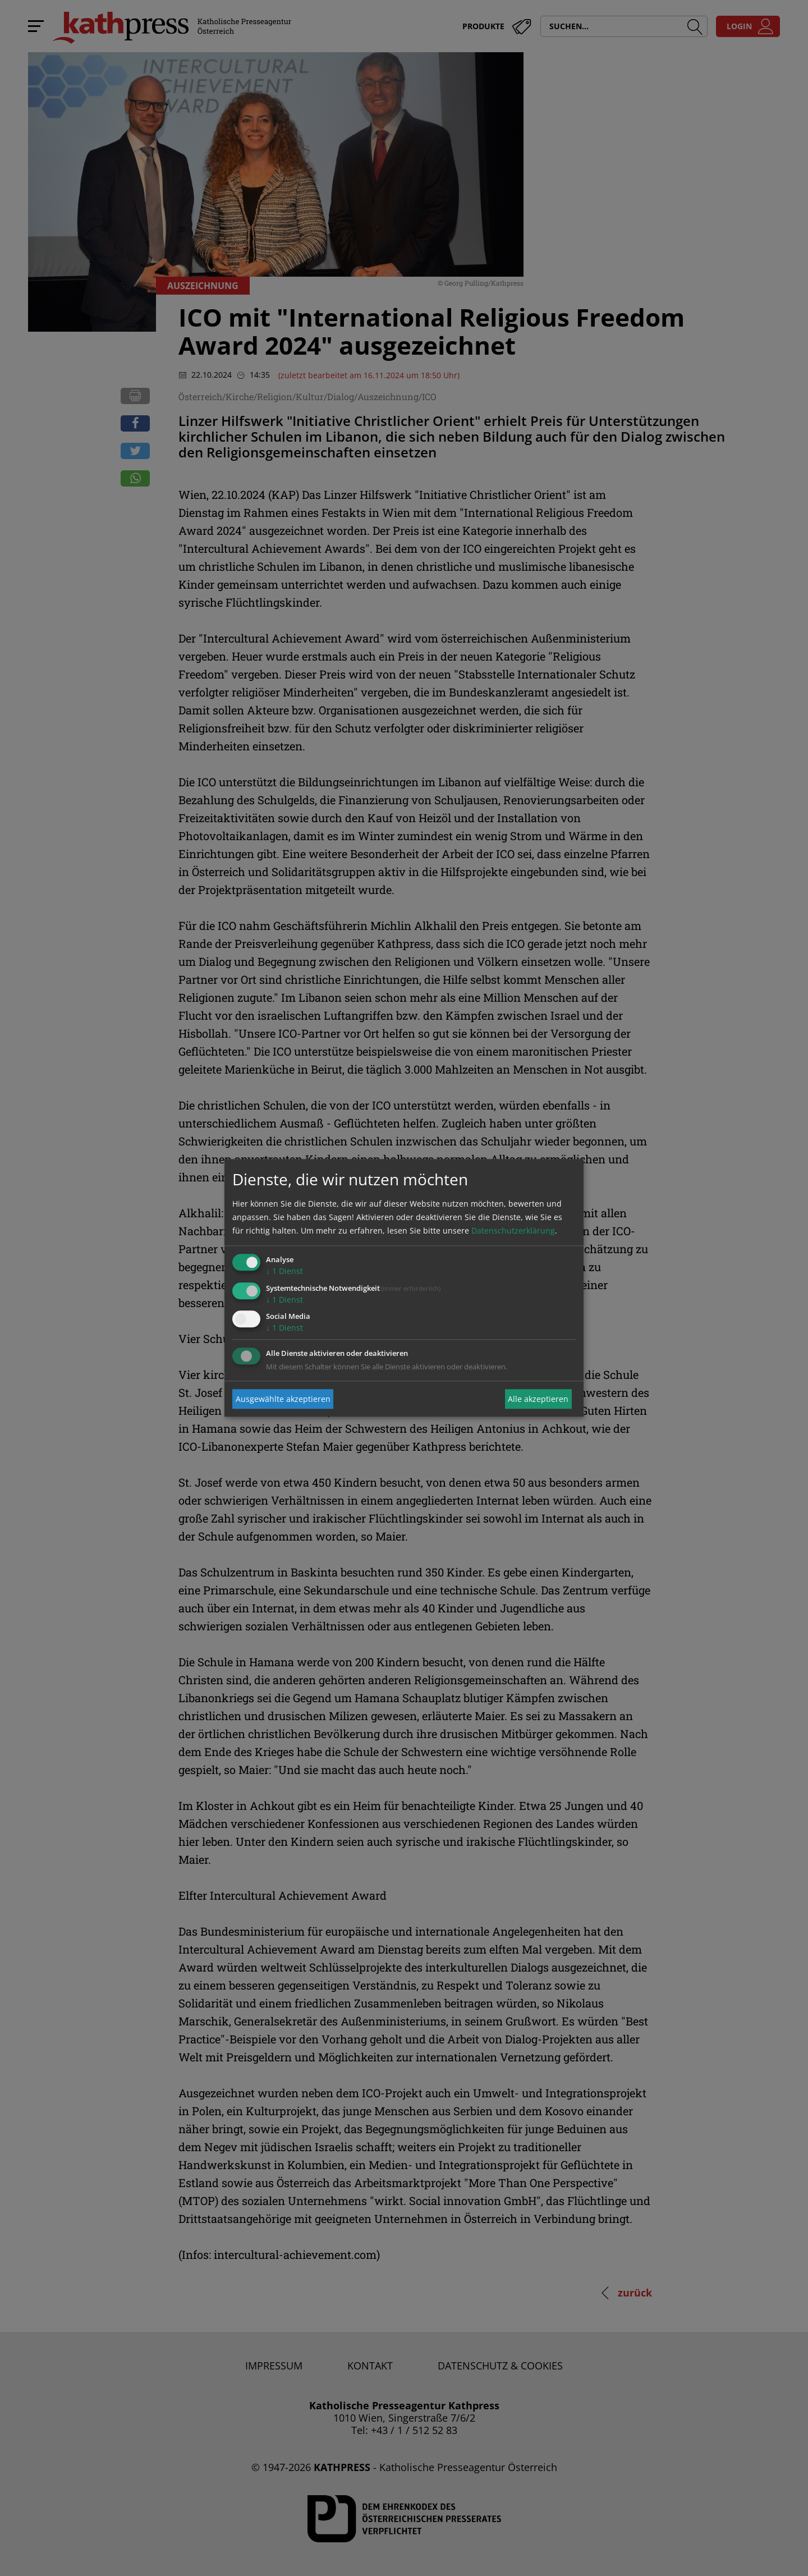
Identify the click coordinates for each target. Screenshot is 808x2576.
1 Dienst (284, 1271)
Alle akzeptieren (538, 1399)
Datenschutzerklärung (513, 1230)
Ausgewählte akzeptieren (283, 1399)
